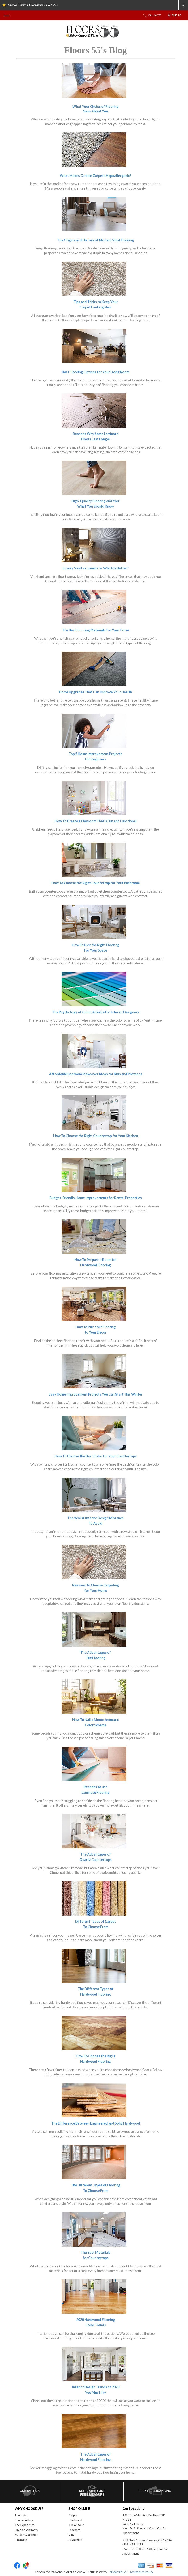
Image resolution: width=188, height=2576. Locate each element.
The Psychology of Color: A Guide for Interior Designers (95, 1012)
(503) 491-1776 (132, 2523)
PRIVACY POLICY (118, 2572)
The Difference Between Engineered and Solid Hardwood (95, 2123)
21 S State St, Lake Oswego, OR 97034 (147, 2540)
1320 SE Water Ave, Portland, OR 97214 (143, 2517)
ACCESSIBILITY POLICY (141, 2572)
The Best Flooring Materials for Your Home (95, 630)
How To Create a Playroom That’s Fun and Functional (96, 821)
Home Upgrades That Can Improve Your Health (95, 692)
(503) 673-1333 (132, 2544)
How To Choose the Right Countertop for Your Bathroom (95, 883)
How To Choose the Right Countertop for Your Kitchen (95, 1136)
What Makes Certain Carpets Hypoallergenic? (95, 176)
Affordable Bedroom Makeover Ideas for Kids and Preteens (95, 1074)
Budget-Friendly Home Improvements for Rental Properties (95, 1198)
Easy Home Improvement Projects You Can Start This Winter (95, 1394)
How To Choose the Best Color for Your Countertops (96, 1456)
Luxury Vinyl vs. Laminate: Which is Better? (96, 568)
